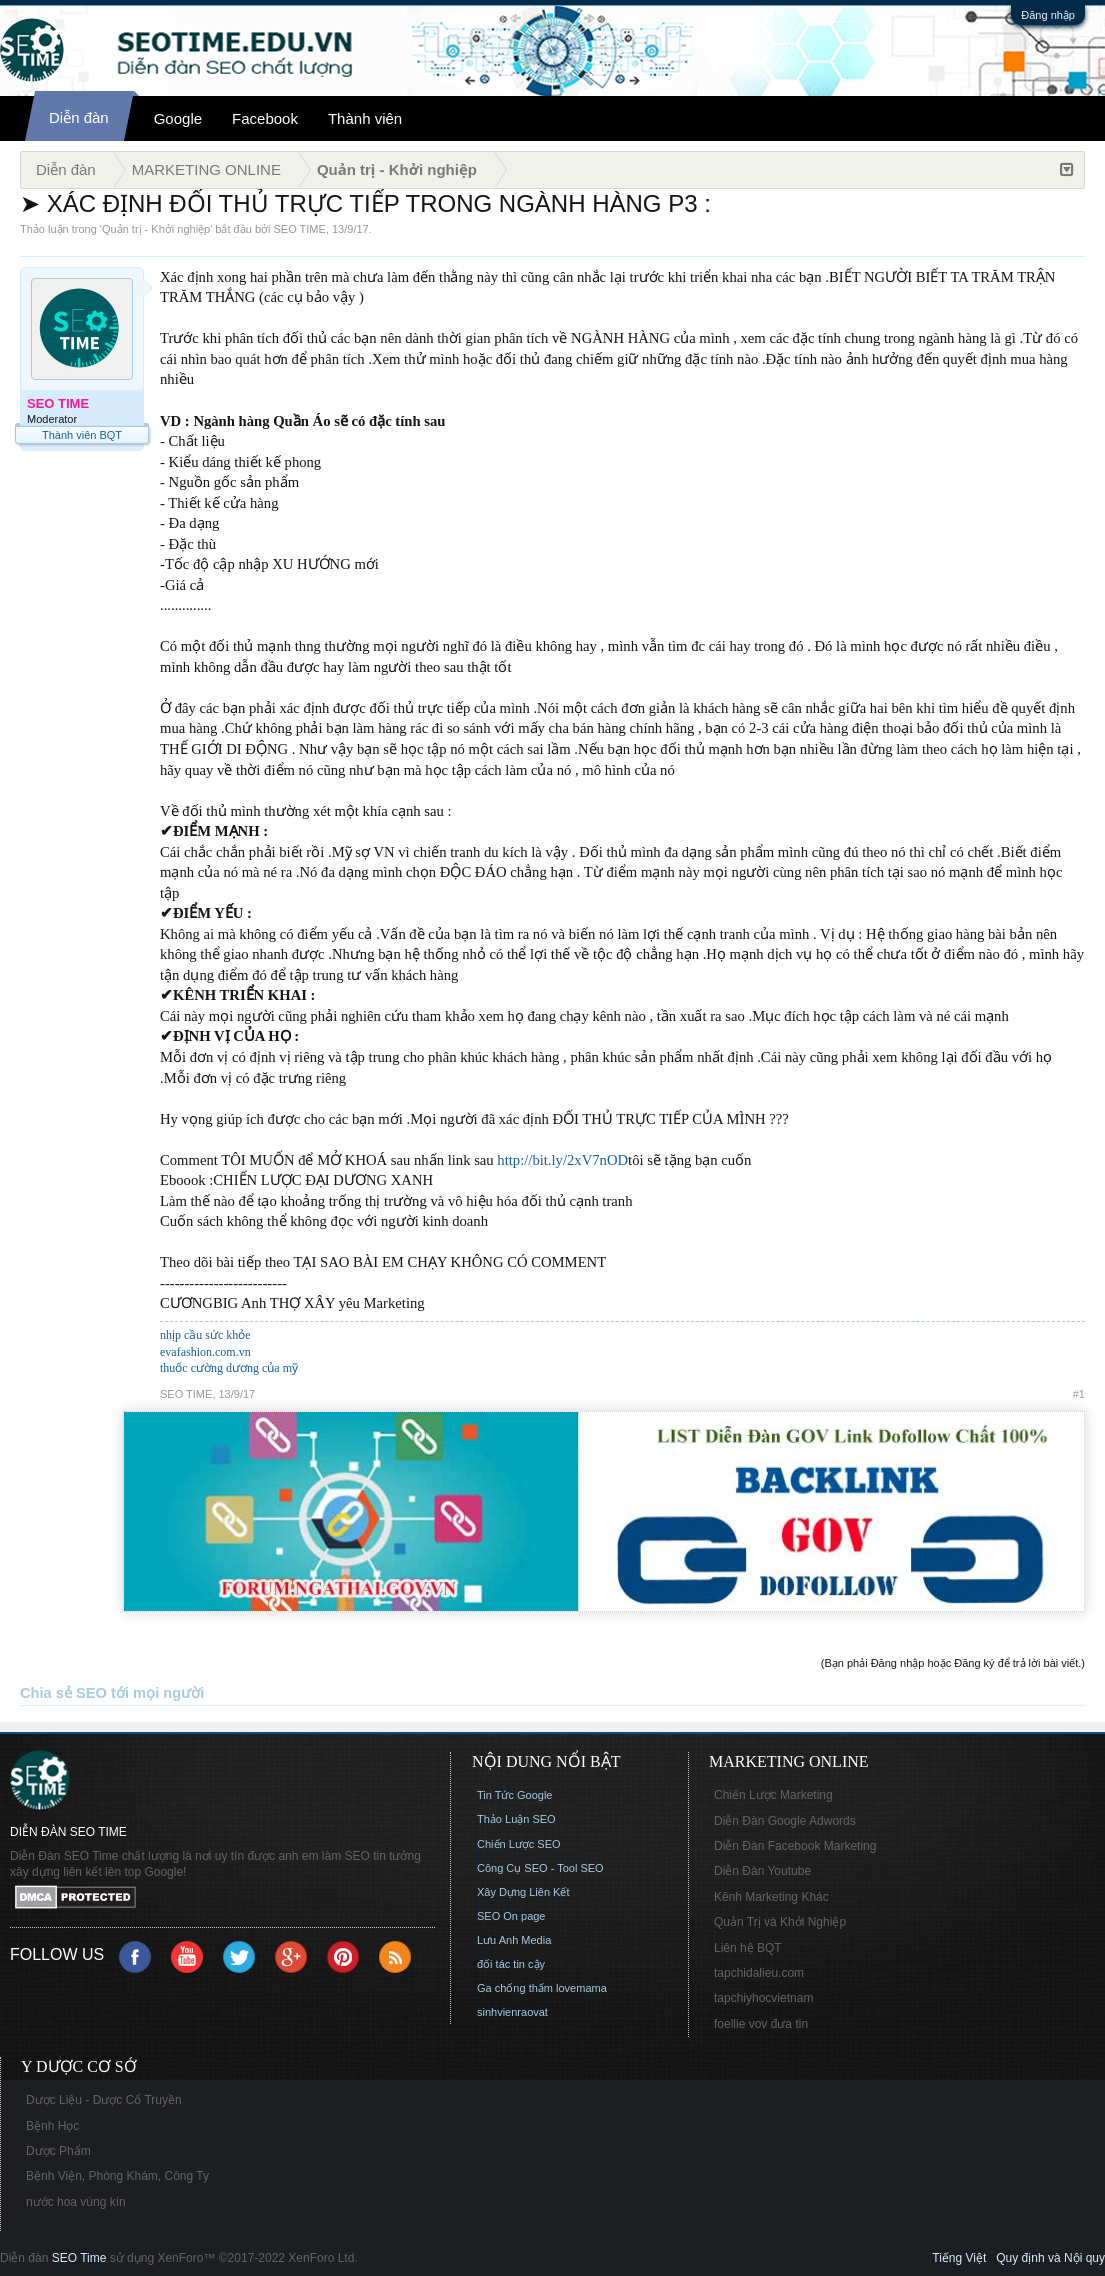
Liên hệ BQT (748, 1948)
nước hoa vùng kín (76, 2202)
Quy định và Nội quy (1050, 2258)
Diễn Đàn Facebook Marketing (795, 1846)
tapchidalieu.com (759, 1973)
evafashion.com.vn (205, 1352)
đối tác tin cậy (511, 1964)
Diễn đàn (79, 117)
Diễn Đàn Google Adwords (785, 1821)
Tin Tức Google (514, 1795)
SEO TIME (300, 229)
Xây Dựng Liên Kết (523, 1892)
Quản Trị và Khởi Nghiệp (780, 1922)
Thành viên (365, 118)
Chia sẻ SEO (63, 1693)
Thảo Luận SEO (516, 1819)
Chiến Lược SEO (519, 1844)
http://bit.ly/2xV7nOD (562, 1160)
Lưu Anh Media (514, 1940)
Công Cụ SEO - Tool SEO (540, 1868)
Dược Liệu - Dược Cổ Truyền (104, 2100)
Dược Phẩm (58, 2151)
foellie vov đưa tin (761, 2024)
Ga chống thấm (515, 1988)
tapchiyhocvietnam (763, 1998)
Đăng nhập (1048, 15)
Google (178, 118)
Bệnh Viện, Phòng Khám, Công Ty (117, 2176)
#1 (1079, 1394)
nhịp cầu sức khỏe (205, 1335)
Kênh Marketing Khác (771, 1897)
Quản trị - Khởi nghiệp (156, 229)
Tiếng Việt (959, 2258)
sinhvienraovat (512, 2012)
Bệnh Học (52, 2126)
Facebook (265, 118)
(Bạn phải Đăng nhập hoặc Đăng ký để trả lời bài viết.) (953, 1663)
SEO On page (511, 1916)
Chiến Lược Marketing (773, 1795)
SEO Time (79, 2258)
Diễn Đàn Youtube (762, 1871)
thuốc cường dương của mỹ (229, 1368)
